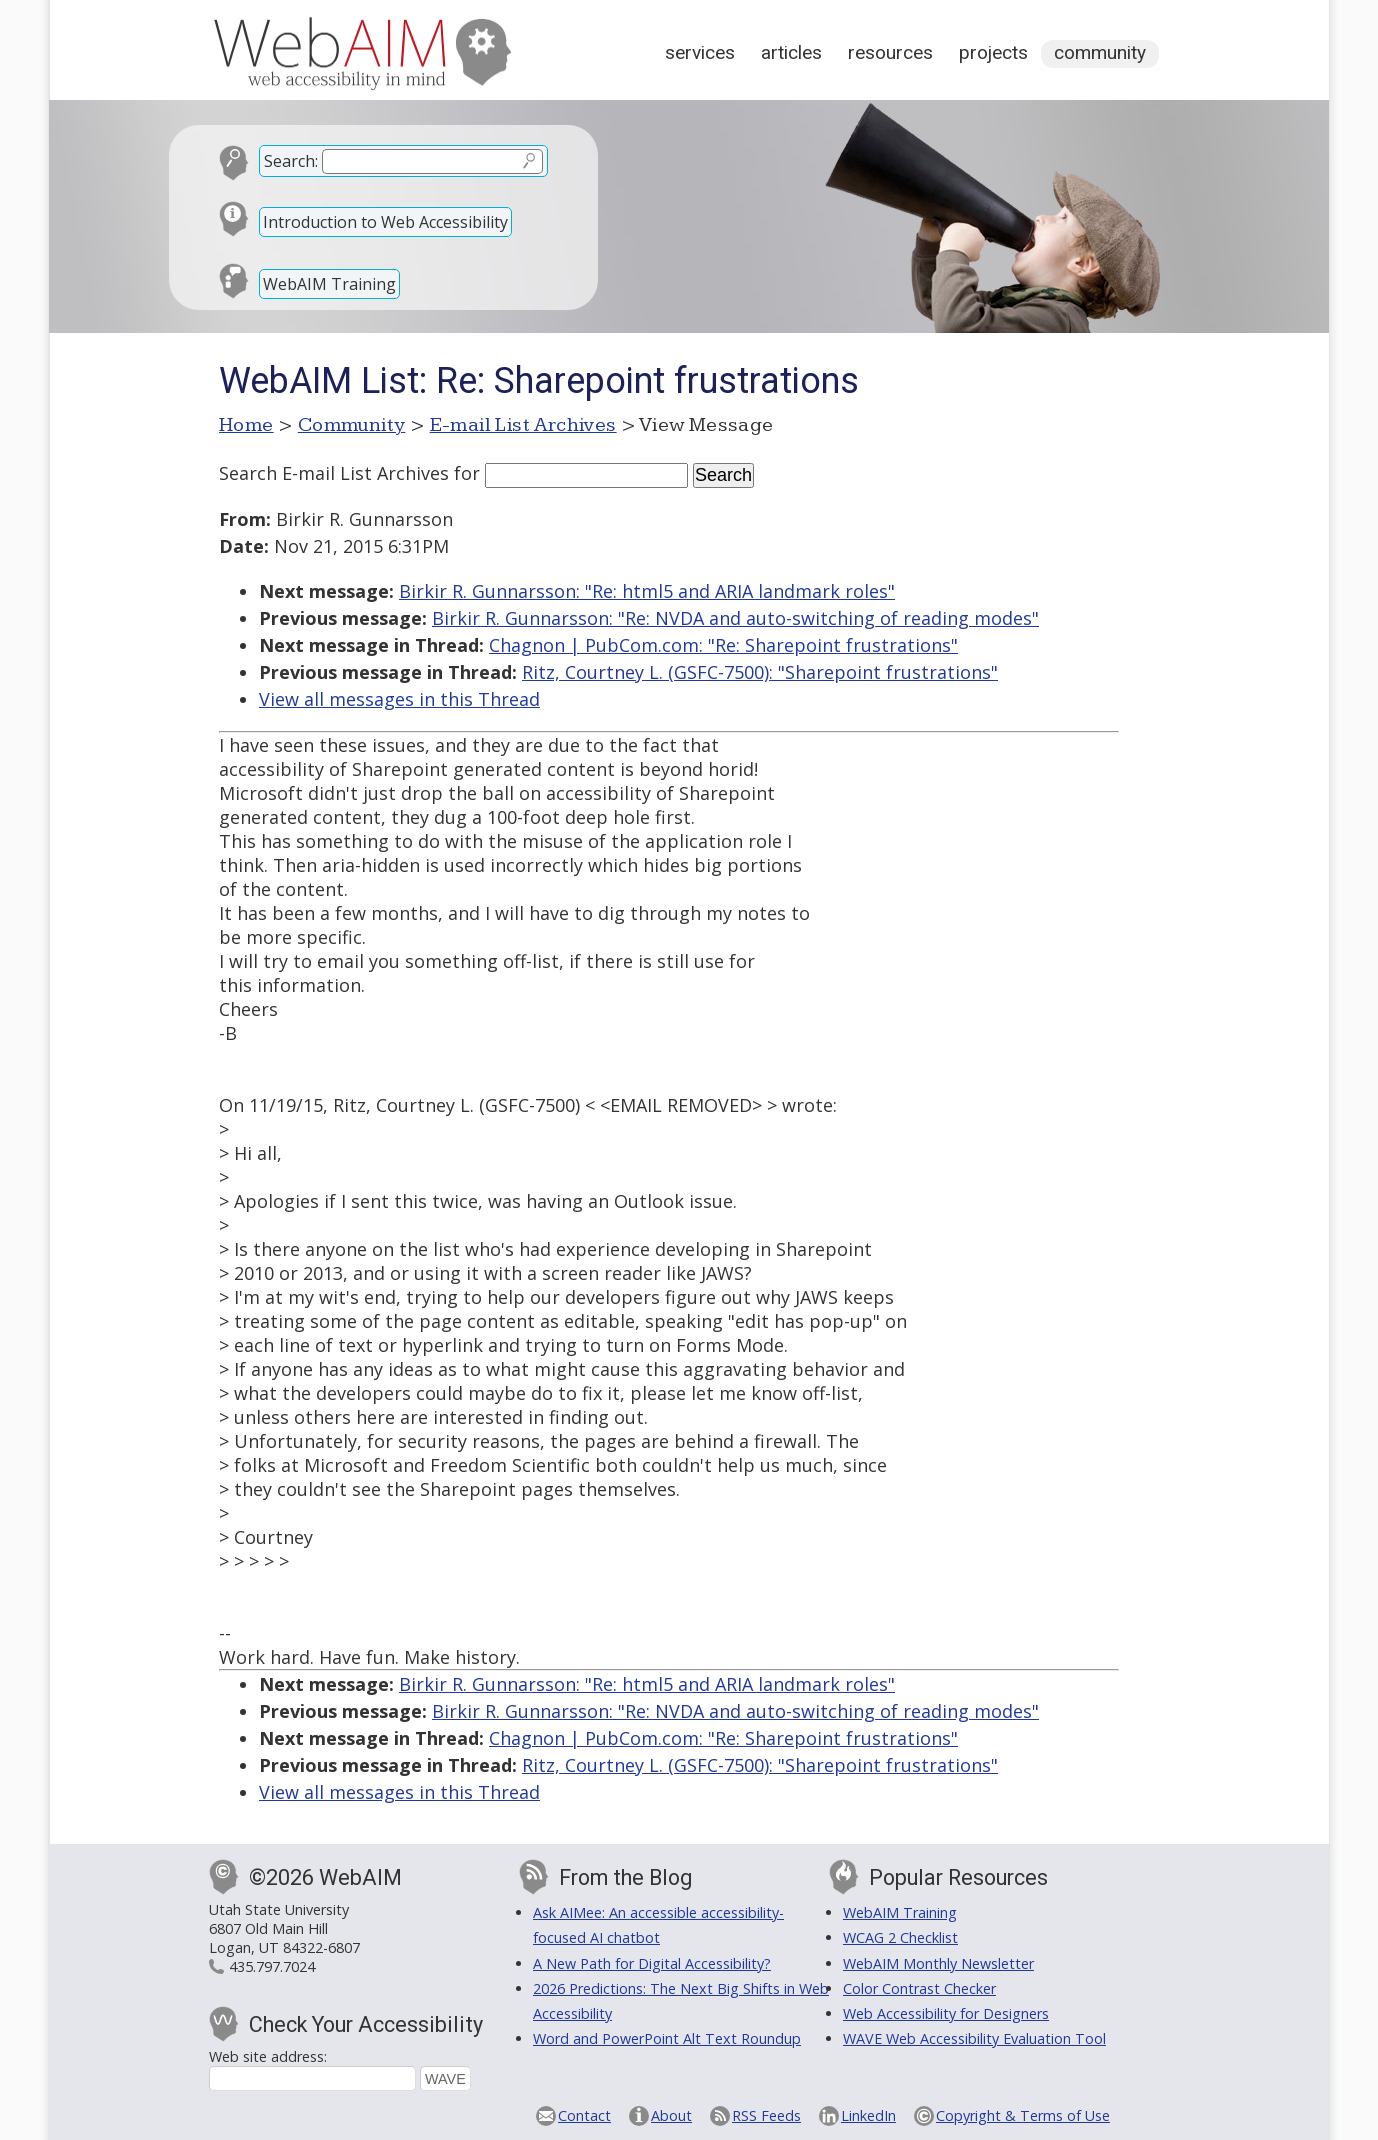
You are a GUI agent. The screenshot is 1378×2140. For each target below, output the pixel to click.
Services (700, 52)
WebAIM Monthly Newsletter (938, 1963)
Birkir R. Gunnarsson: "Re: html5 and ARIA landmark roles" (647, 591)
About (671, 2115)
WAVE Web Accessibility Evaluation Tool (974, 2038)
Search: (291, 161)
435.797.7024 (272, 1966)
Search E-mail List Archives (334, 473)
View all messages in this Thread (399, 699)
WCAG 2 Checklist (900, 1937)
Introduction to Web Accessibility (385, 222)
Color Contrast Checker (919, 1988)
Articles (791, 52)
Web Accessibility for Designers (946, 2013)
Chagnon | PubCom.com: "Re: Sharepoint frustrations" (723, 645)
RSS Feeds (766, 2115)
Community (1100, 52)
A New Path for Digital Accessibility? (652, 1963)
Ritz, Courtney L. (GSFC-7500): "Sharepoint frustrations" (760, 672)
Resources (890, 52)
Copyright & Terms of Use (1023, 2115)
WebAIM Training (329, 284)
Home (246, 425)
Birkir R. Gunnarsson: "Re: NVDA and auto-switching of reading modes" (735, 618)
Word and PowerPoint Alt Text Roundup (667, 2038)
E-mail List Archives (523, 425)
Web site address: (268, 2056)
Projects (993, 52)
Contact (584, 2115)
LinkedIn (868, 2115)
